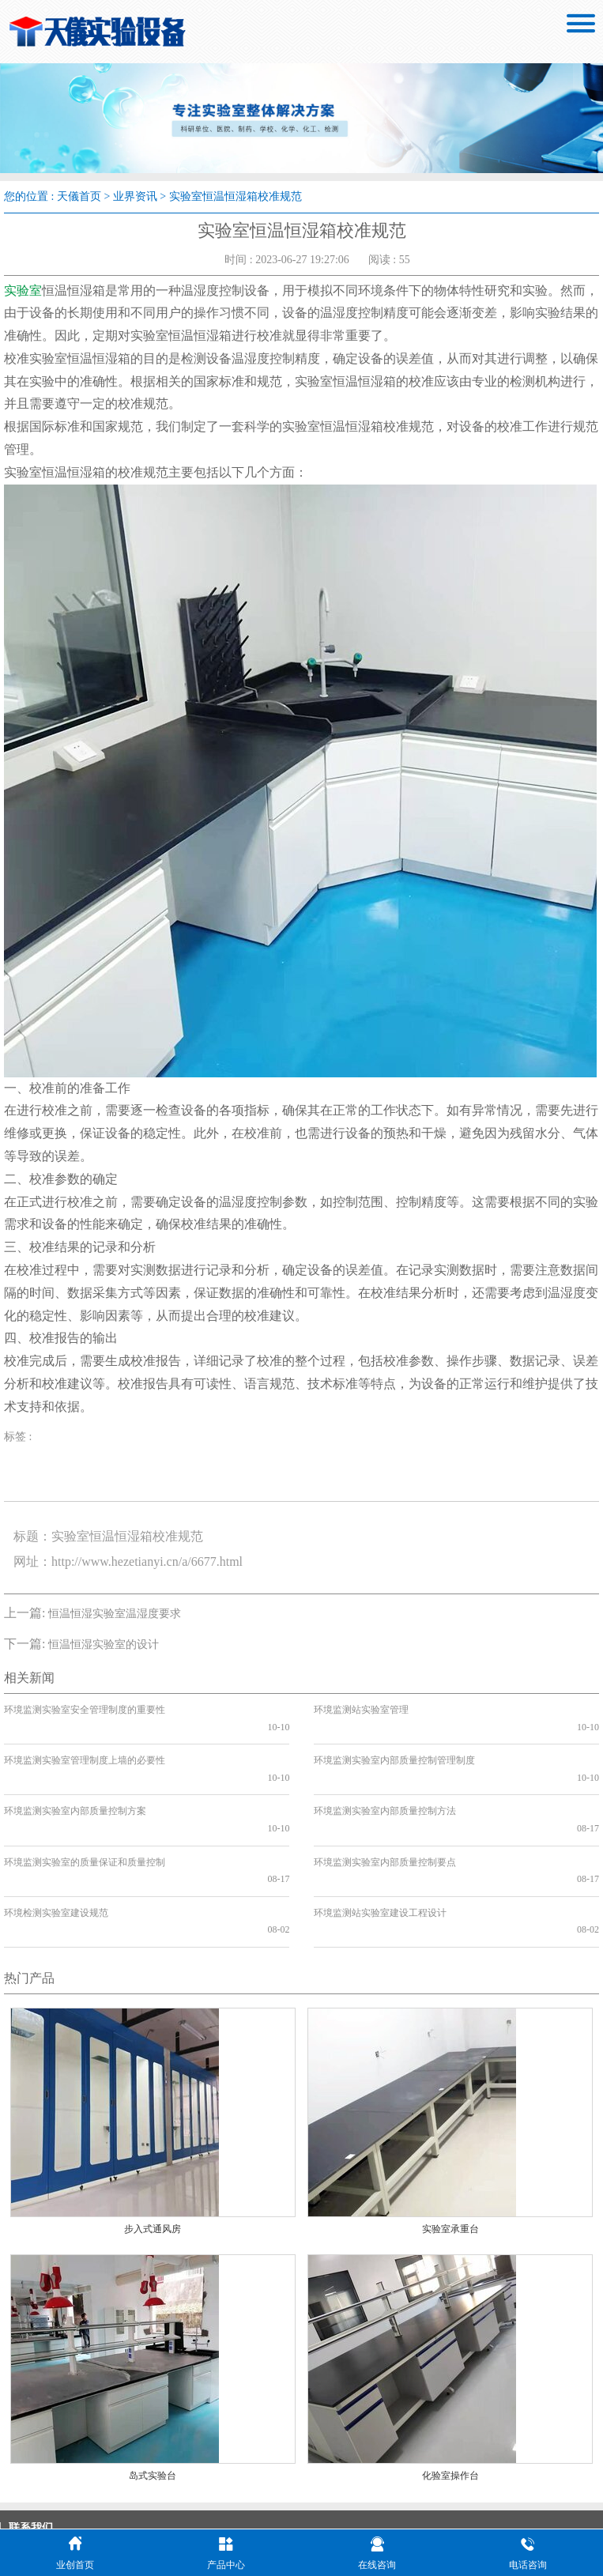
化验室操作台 (450, 2390)
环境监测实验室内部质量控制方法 (385, 1776)
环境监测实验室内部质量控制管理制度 (394, 1743)
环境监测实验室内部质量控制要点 (385, 1810)
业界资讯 (135, 196)
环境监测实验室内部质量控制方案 (75, 1776)
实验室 (23, 290)
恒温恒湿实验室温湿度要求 (114, 1614)
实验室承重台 (450, 2143)
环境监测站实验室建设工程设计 (380, 1844)
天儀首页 (79, 196)
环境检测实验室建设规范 (56, 1844)
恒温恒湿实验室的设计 (103, 1644)
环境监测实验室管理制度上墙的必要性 (84, 1743)
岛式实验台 (152, 2390)
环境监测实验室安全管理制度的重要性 (84, 1709)
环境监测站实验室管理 (361, 1709)
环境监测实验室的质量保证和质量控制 (84, 1810)
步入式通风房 (152, 2143)
